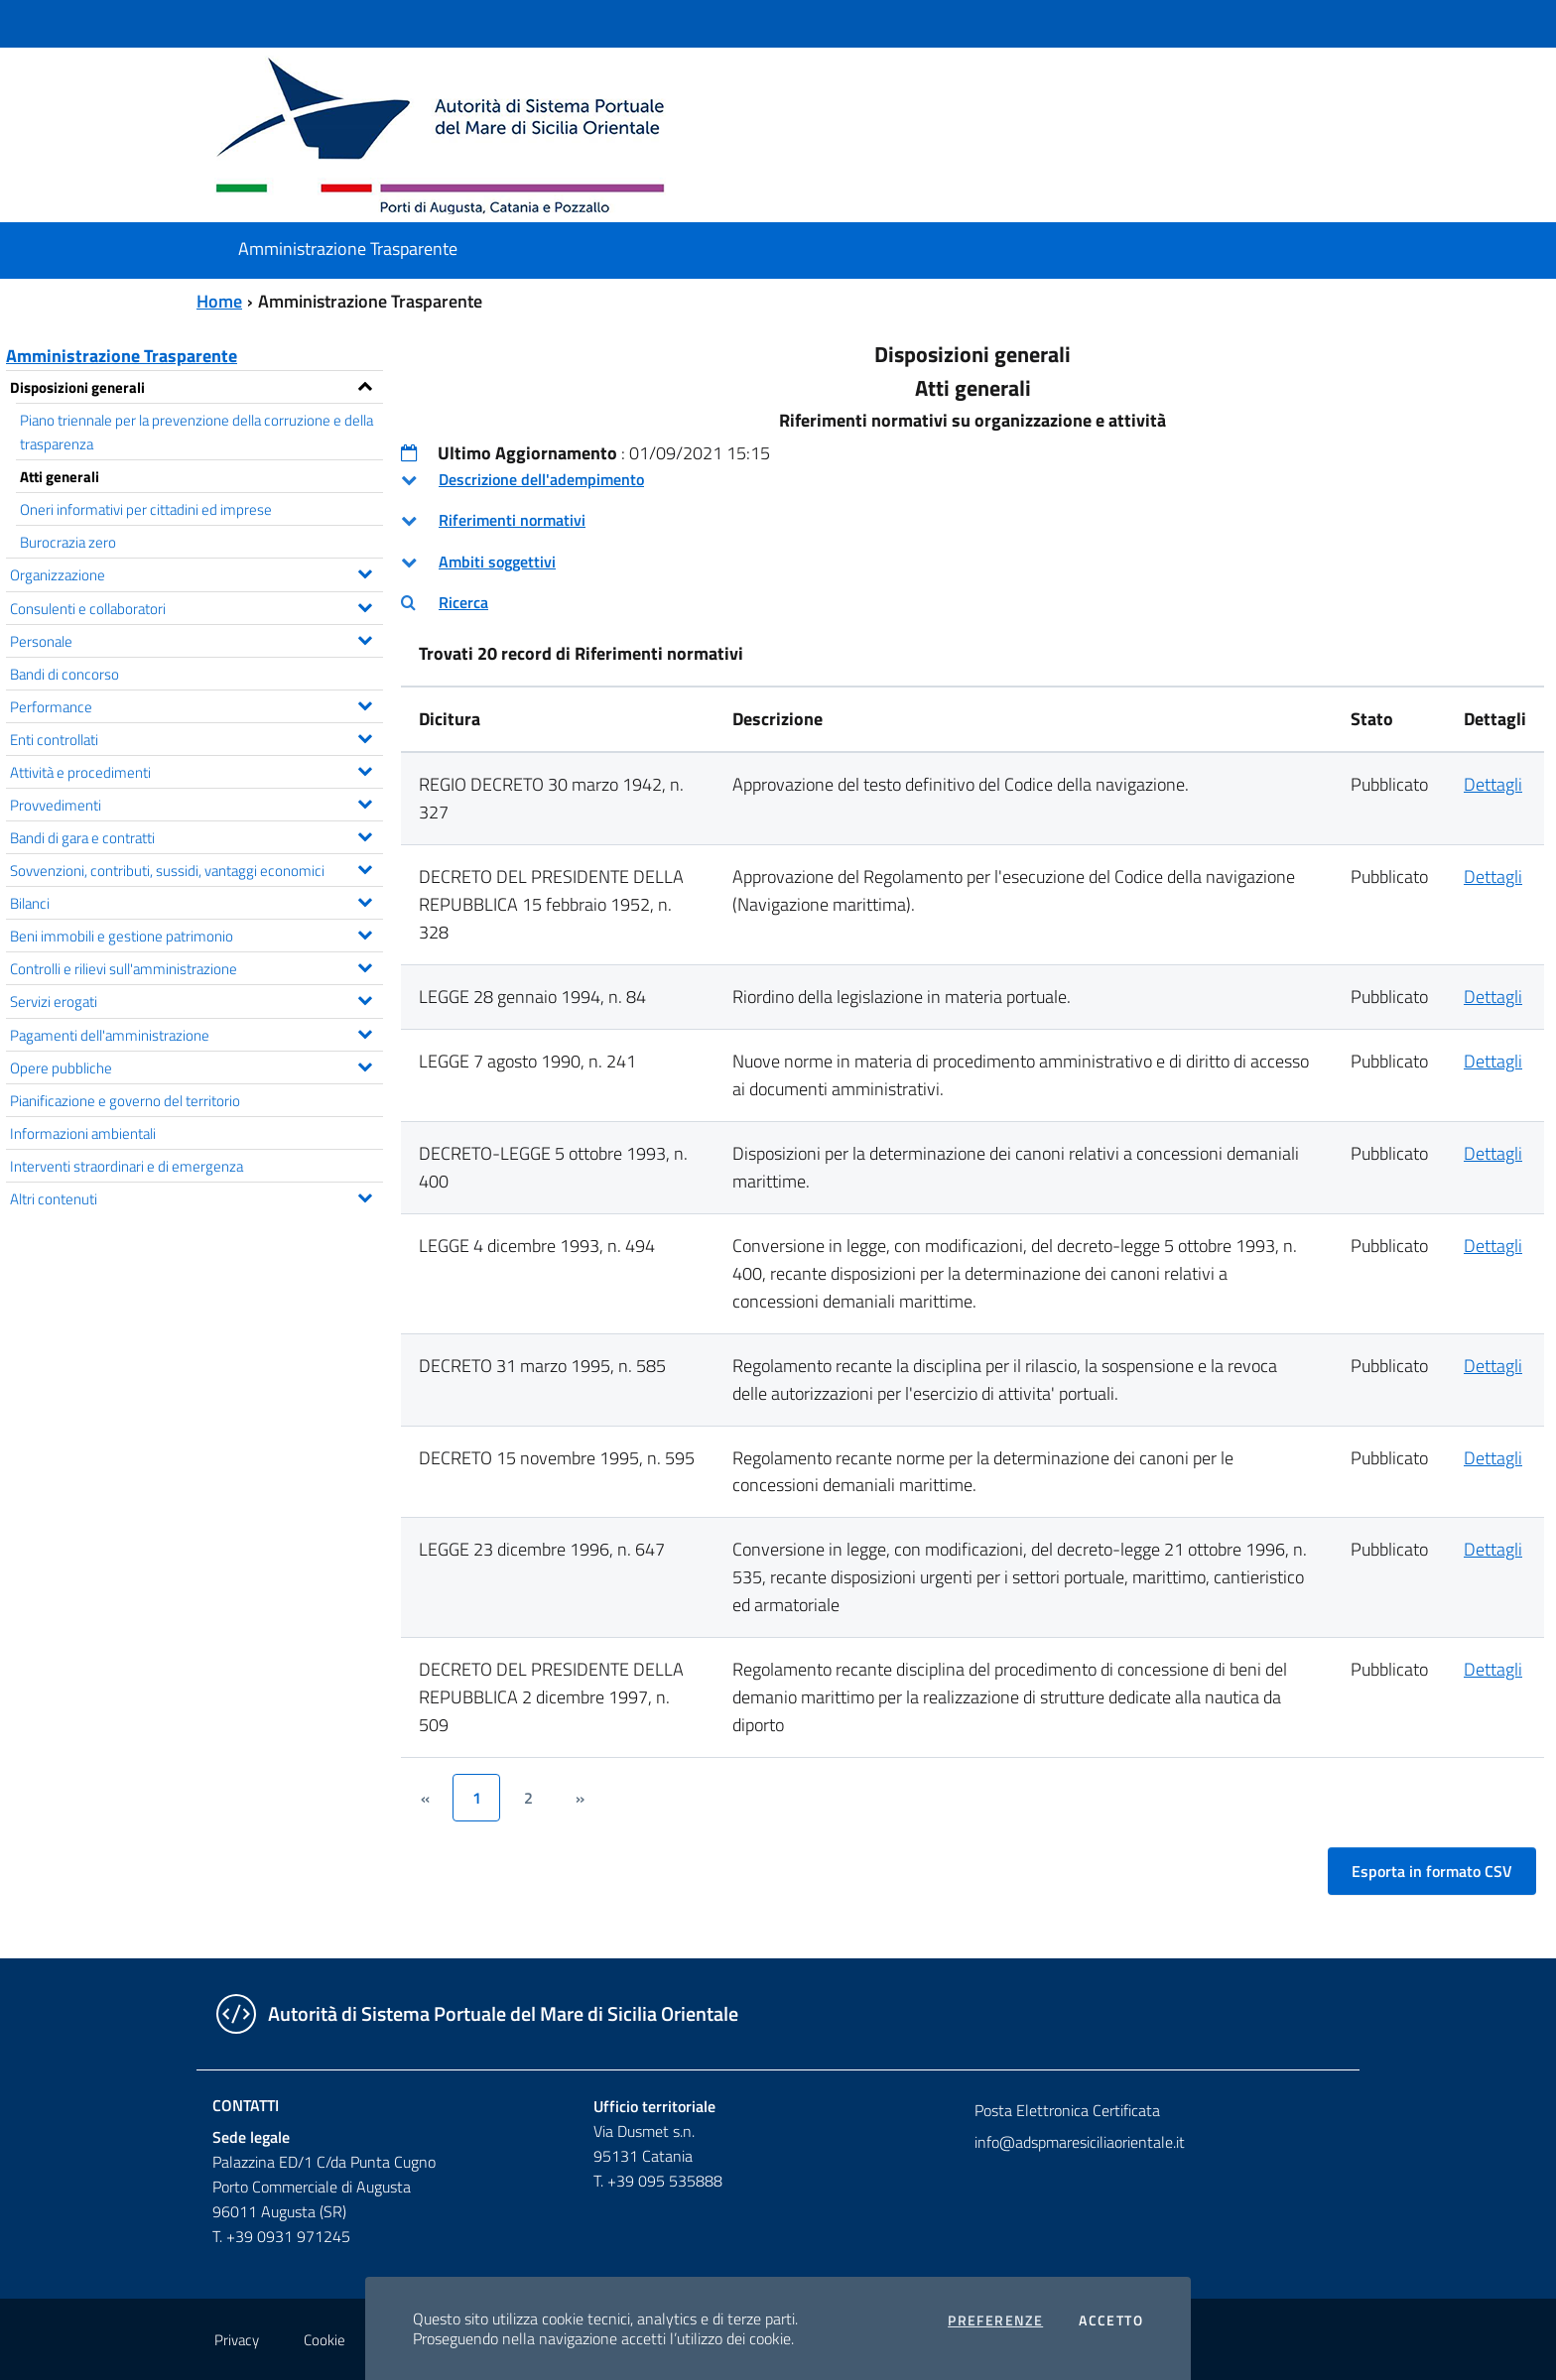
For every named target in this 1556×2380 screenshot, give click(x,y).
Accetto (1111, 2320)
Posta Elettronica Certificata (1067, 2110)
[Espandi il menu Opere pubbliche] (364, 1064)
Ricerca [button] (463, 602)
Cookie (324, 2339)
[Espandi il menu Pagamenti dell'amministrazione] (364, 1032)
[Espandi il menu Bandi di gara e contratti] (364, 834)
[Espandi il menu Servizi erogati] (364, 998)
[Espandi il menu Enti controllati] (364, 736)
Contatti (245, 2105)
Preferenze (995, 2320)
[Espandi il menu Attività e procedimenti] (364, 769)
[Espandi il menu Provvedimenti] (364, 802)
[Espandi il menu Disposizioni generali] (364, 384)
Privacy (236, 2339)
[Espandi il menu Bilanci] (364, 900)
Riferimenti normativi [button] (512, 520)
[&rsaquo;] (579, 1797)
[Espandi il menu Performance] (364, 703)
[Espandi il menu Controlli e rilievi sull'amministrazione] (364, 965)
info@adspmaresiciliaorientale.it (1079, 2142)
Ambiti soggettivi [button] (497, 561)
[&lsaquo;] (425, 1797)
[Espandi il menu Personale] (364, 638)
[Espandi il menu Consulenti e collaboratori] (364, 605)
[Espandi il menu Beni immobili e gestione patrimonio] (364, 932)
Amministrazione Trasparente (121, 355)
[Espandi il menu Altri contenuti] (364, 1195)
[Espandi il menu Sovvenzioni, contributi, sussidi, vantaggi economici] (364, 867)
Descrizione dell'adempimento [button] (541, 479)
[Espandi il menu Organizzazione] (364, 571)
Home (219, 301)
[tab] (972, 479)
